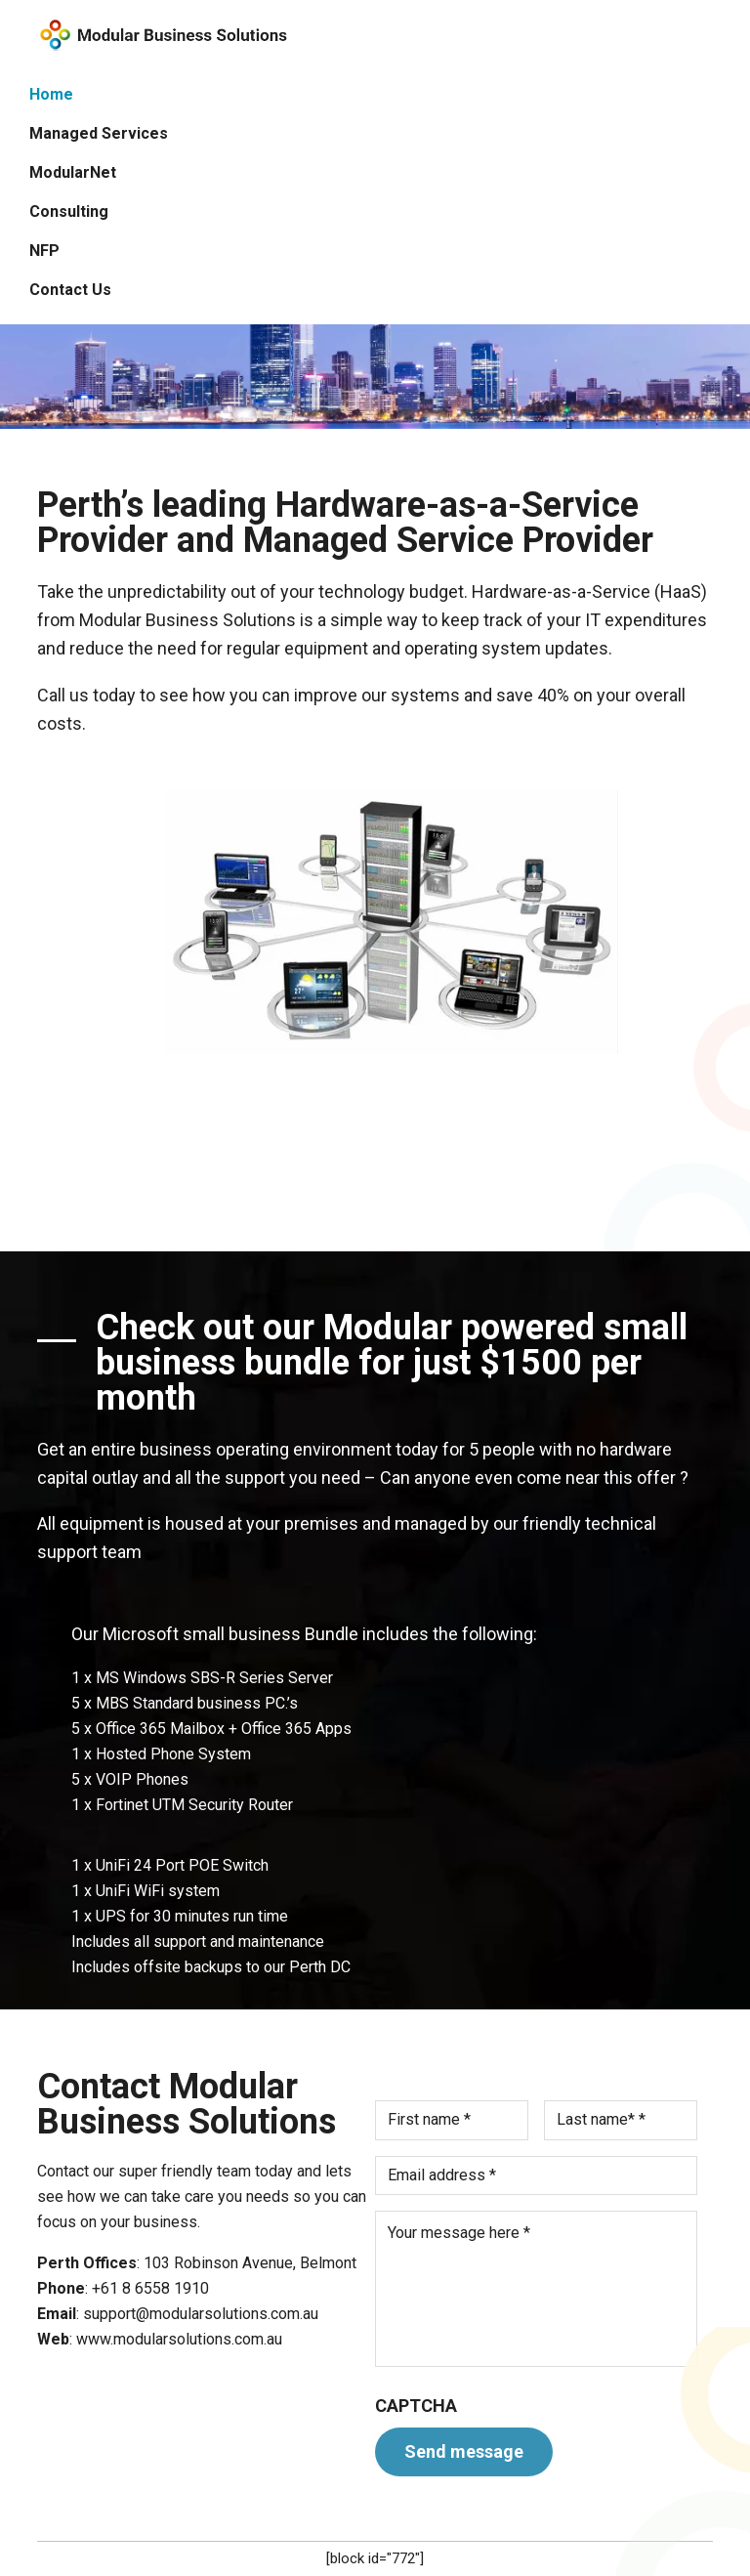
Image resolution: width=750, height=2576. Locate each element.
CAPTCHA (416, 2405)
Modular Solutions (161, 35)
